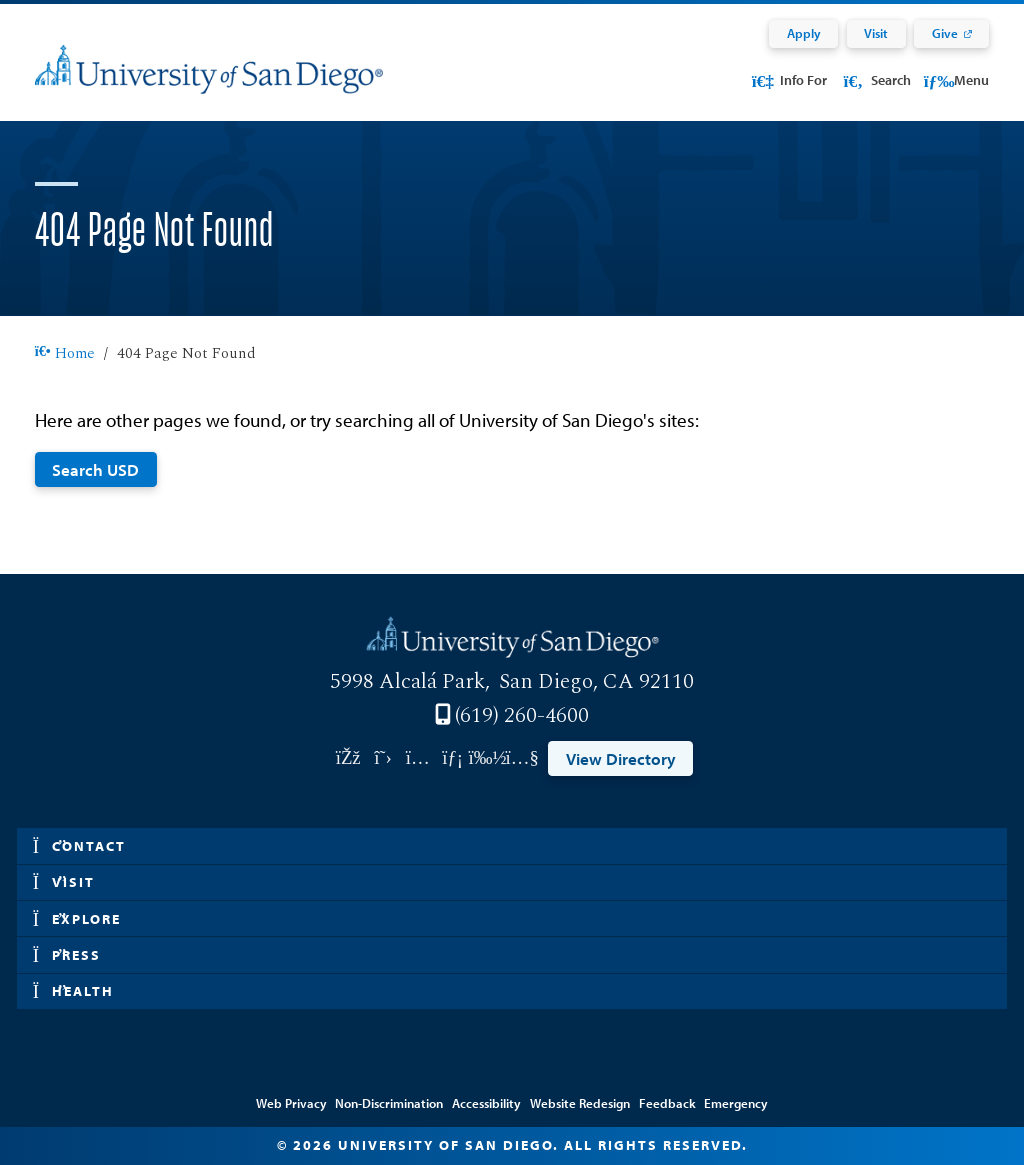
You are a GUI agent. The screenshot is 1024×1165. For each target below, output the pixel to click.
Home (65, 353)
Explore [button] (77, 919)
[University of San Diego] (209, 82)
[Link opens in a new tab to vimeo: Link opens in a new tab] (487, 758)
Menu (956, 80)
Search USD (95, 469)
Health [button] (74, 991)
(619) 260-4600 (522, 716)
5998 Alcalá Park (407, 682)
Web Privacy (291, 1103)
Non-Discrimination (389, 1103)
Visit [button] (64, 882)
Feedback (667, 1103)
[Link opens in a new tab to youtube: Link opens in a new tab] (522, 758)
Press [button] (67, 955)
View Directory (621, 758)
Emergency (736, 1103)
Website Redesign (580, 1103)
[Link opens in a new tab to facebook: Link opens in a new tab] (348, 758)
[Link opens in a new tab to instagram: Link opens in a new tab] (417, 758)
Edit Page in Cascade (512, 1075)
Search (875, 80)
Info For (788, 80)
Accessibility (486, 1103)
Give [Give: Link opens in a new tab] (945, 33)
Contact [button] (80, 846)
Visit (876, 33)
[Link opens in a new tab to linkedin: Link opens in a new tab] (452, 758)
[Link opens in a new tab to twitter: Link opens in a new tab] (383, 758)
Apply (804, 33)
